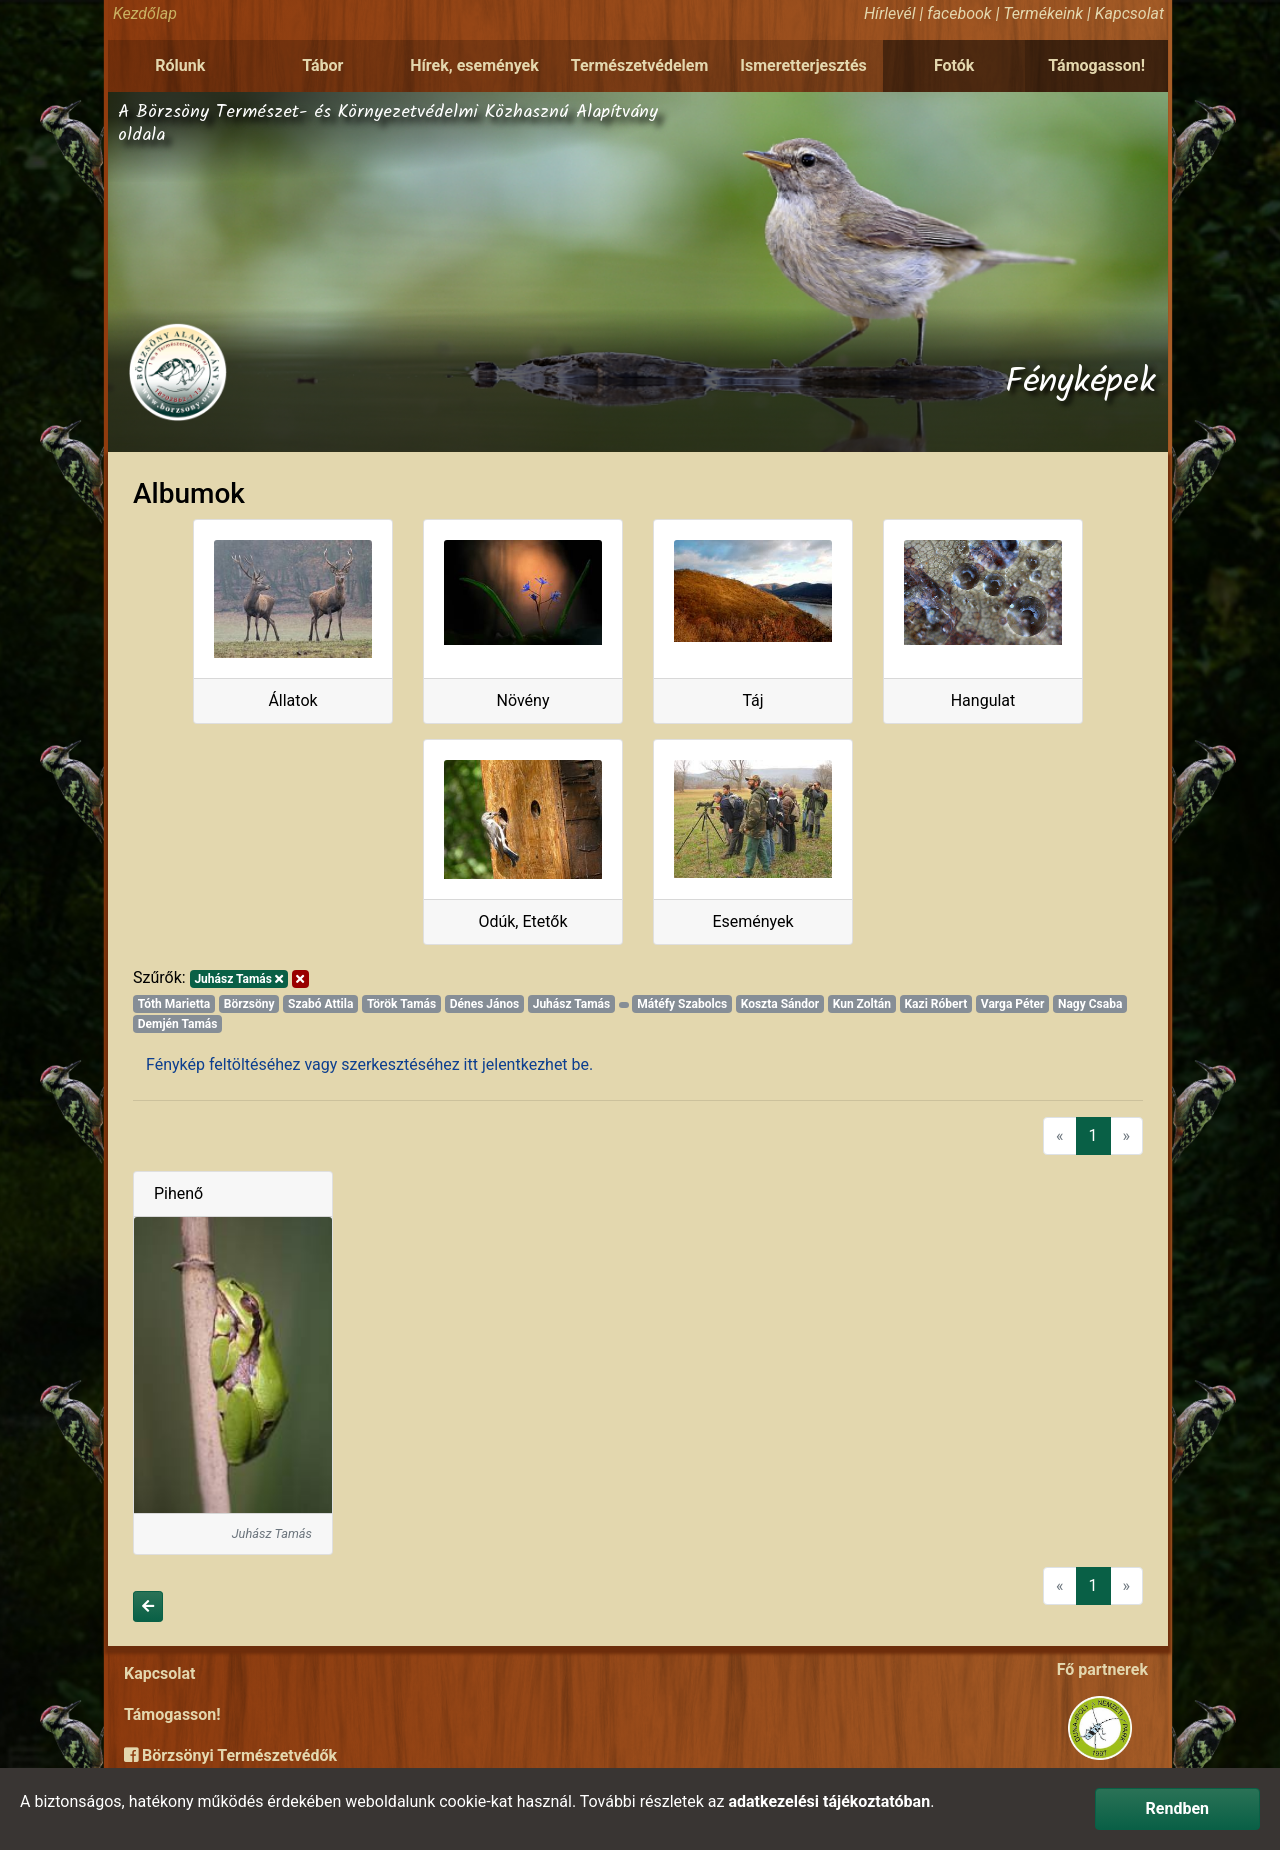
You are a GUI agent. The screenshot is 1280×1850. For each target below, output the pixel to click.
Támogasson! (1096, 65)
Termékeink (1043, 13)
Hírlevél (889, 13)
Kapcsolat (1129, 13)
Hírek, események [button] (474, 65)
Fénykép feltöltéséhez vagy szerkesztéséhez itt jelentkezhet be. (369, 1064)
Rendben (1177, 1808)
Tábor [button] (322, 65)
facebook (959, 13)
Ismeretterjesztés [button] (803, 65)
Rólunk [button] (180, 65)
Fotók (954, 65)
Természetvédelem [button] (640, 65)
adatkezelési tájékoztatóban (829, 1801)
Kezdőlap (145, 13)
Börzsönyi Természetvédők (230, 1755)
